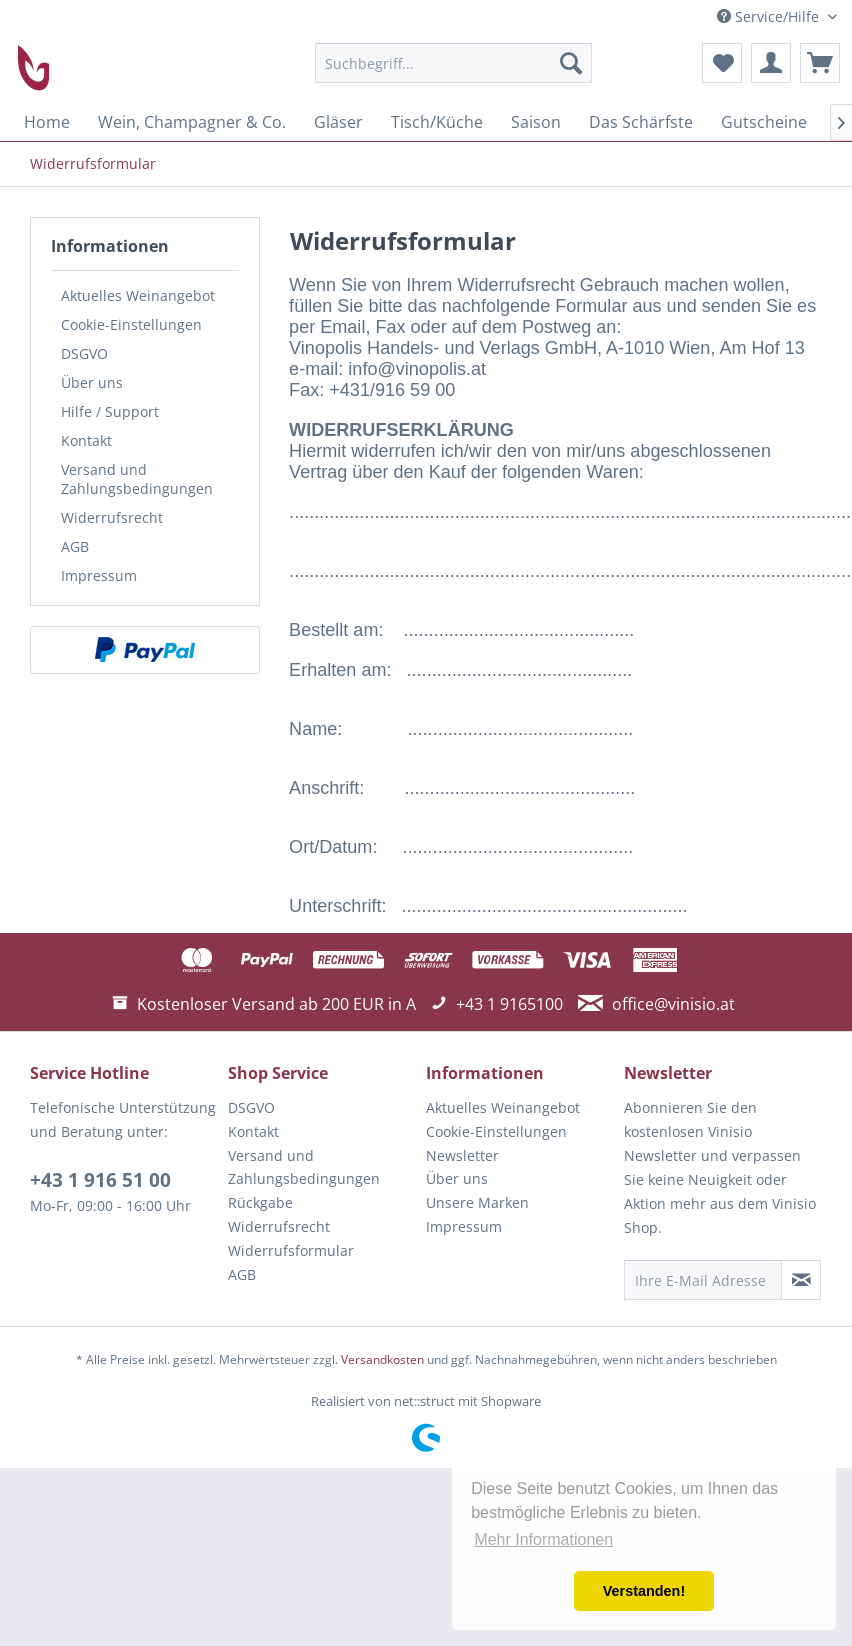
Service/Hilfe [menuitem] (770, 16)
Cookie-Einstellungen (131, 324)
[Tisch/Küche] (437, 122)
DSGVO (84, 353)
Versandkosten (382, 1359)
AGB (75, 546)
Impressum (99, 575)
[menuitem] (453, 63)
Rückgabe (260, 1202)
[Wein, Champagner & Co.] (192, 122)
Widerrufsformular (291, 1250)
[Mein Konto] (771, 63)
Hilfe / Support (110, 411)
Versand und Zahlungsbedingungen (137, 479)
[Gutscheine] (764, 122)
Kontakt (86, 440)
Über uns (92, 382)
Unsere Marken (477, 1202)
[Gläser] (338, 122)
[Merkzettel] (722, 63)
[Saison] (536, 122)
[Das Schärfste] (641, 122)
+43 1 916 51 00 (100, 1180)
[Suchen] (571, 63)
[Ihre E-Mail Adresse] (703, 1280)
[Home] (47, 122)
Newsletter (462, 1155)
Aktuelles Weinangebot (138, 295)
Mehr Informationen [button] (543, 1539)
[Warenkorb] (820, 63)
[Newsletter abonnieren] (801, 1280)
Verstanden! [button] (644, 1591)
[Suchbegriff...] (453, 63)
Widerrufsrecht (112, 517)
